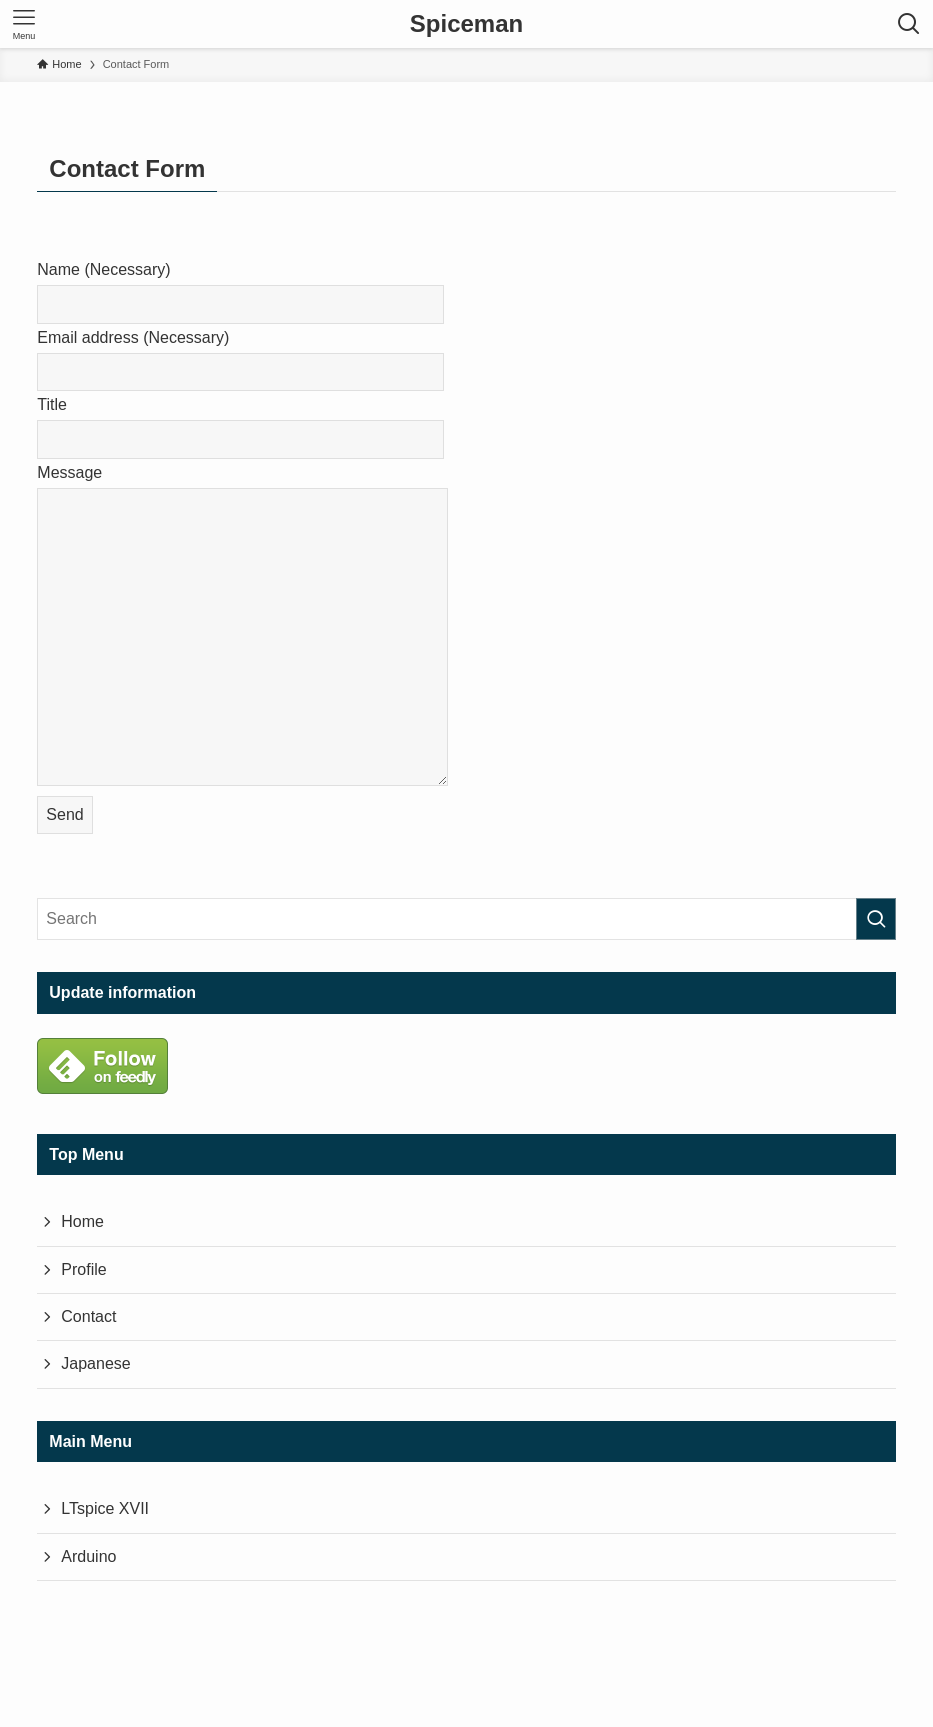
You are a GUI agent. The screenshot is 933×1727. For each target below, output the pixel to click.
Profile (83, 1269)
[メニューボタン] (24, 24)
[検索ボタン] (909, 24)
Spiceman (466, 24)
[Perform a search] (876, 919)
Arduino (88, 1556)
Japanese (95, 1363)
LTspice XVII (105, 1508)
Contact (88, 1316)
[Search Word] (466, 919)
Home (82, 1221)
